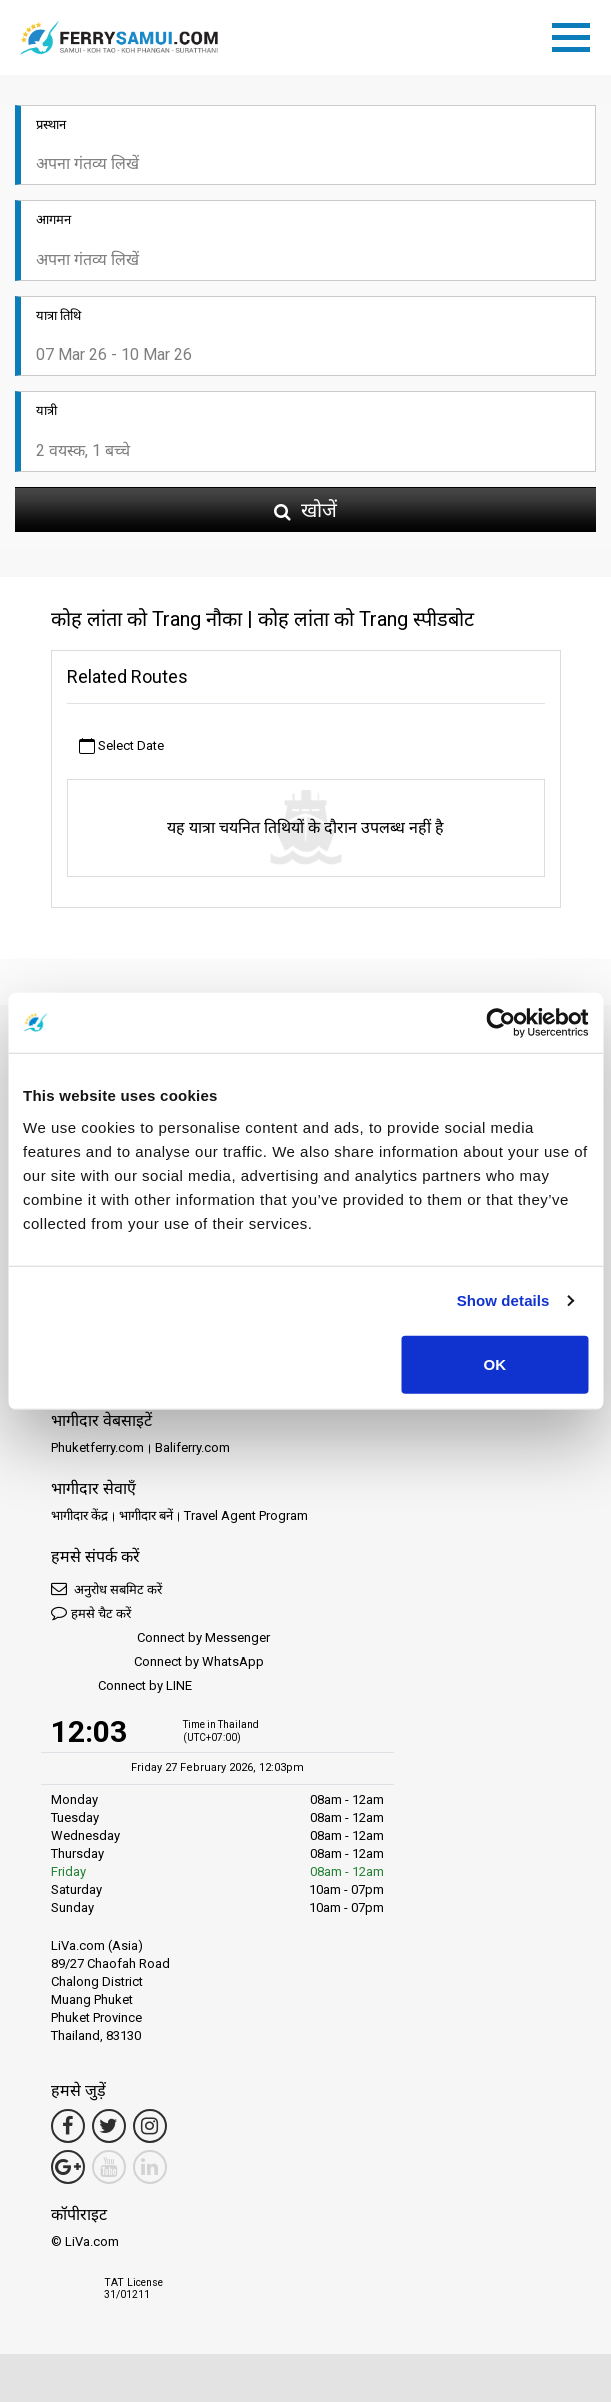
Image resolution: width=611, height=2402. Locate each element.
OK (495, 1363)
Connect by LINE (121, 1686)
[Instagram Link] (150, 2126)
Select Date (121, 746)
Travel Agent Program (246, 1515)
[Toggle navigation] (576, 34)
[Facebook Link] (68, 2126)
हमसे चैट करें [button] (91, 1612)
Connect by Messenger (160, 1638)
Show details (503, 1300)
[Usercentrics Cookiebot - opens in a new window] (500, 1023)
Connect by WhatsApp (157, 1662)
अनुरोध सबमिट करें (106, 1588)
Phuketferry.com (97, 1447)
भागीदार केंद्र (79, 1515)
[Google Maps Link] (68, 2167)
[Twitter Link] (109, 2126)
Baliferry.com (192, 1447)
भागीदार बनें (146, 1515)
